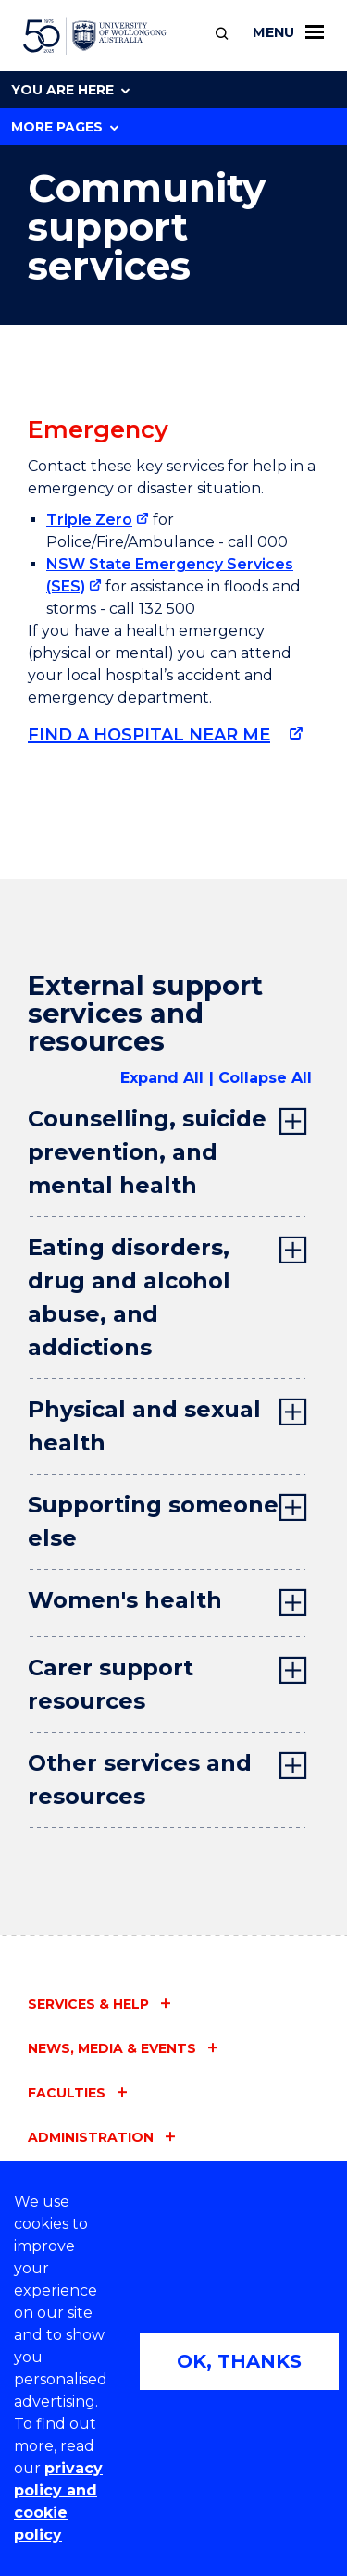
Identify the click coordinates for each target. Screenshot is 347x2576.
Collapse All (265, 1078)
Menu (288, 32)
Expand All (162, 1078)
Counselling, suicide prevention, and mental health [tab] (147, 1152)
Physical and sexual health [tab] (144, 1426)
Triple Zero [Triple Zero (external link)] (89, 520)
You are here (70, 89)
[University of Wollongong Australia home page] (95, 36)
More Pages (64, 126)
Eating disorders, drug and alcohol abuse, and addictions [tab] (129, 1297)
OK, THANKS (239, 2361)
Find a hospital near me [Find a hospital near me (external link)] (149, 735)
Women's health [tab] (125, 1600)
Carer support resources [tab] (110, 1684)
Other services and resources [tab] (140, 1779)
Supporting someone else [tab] (153, 1521)
